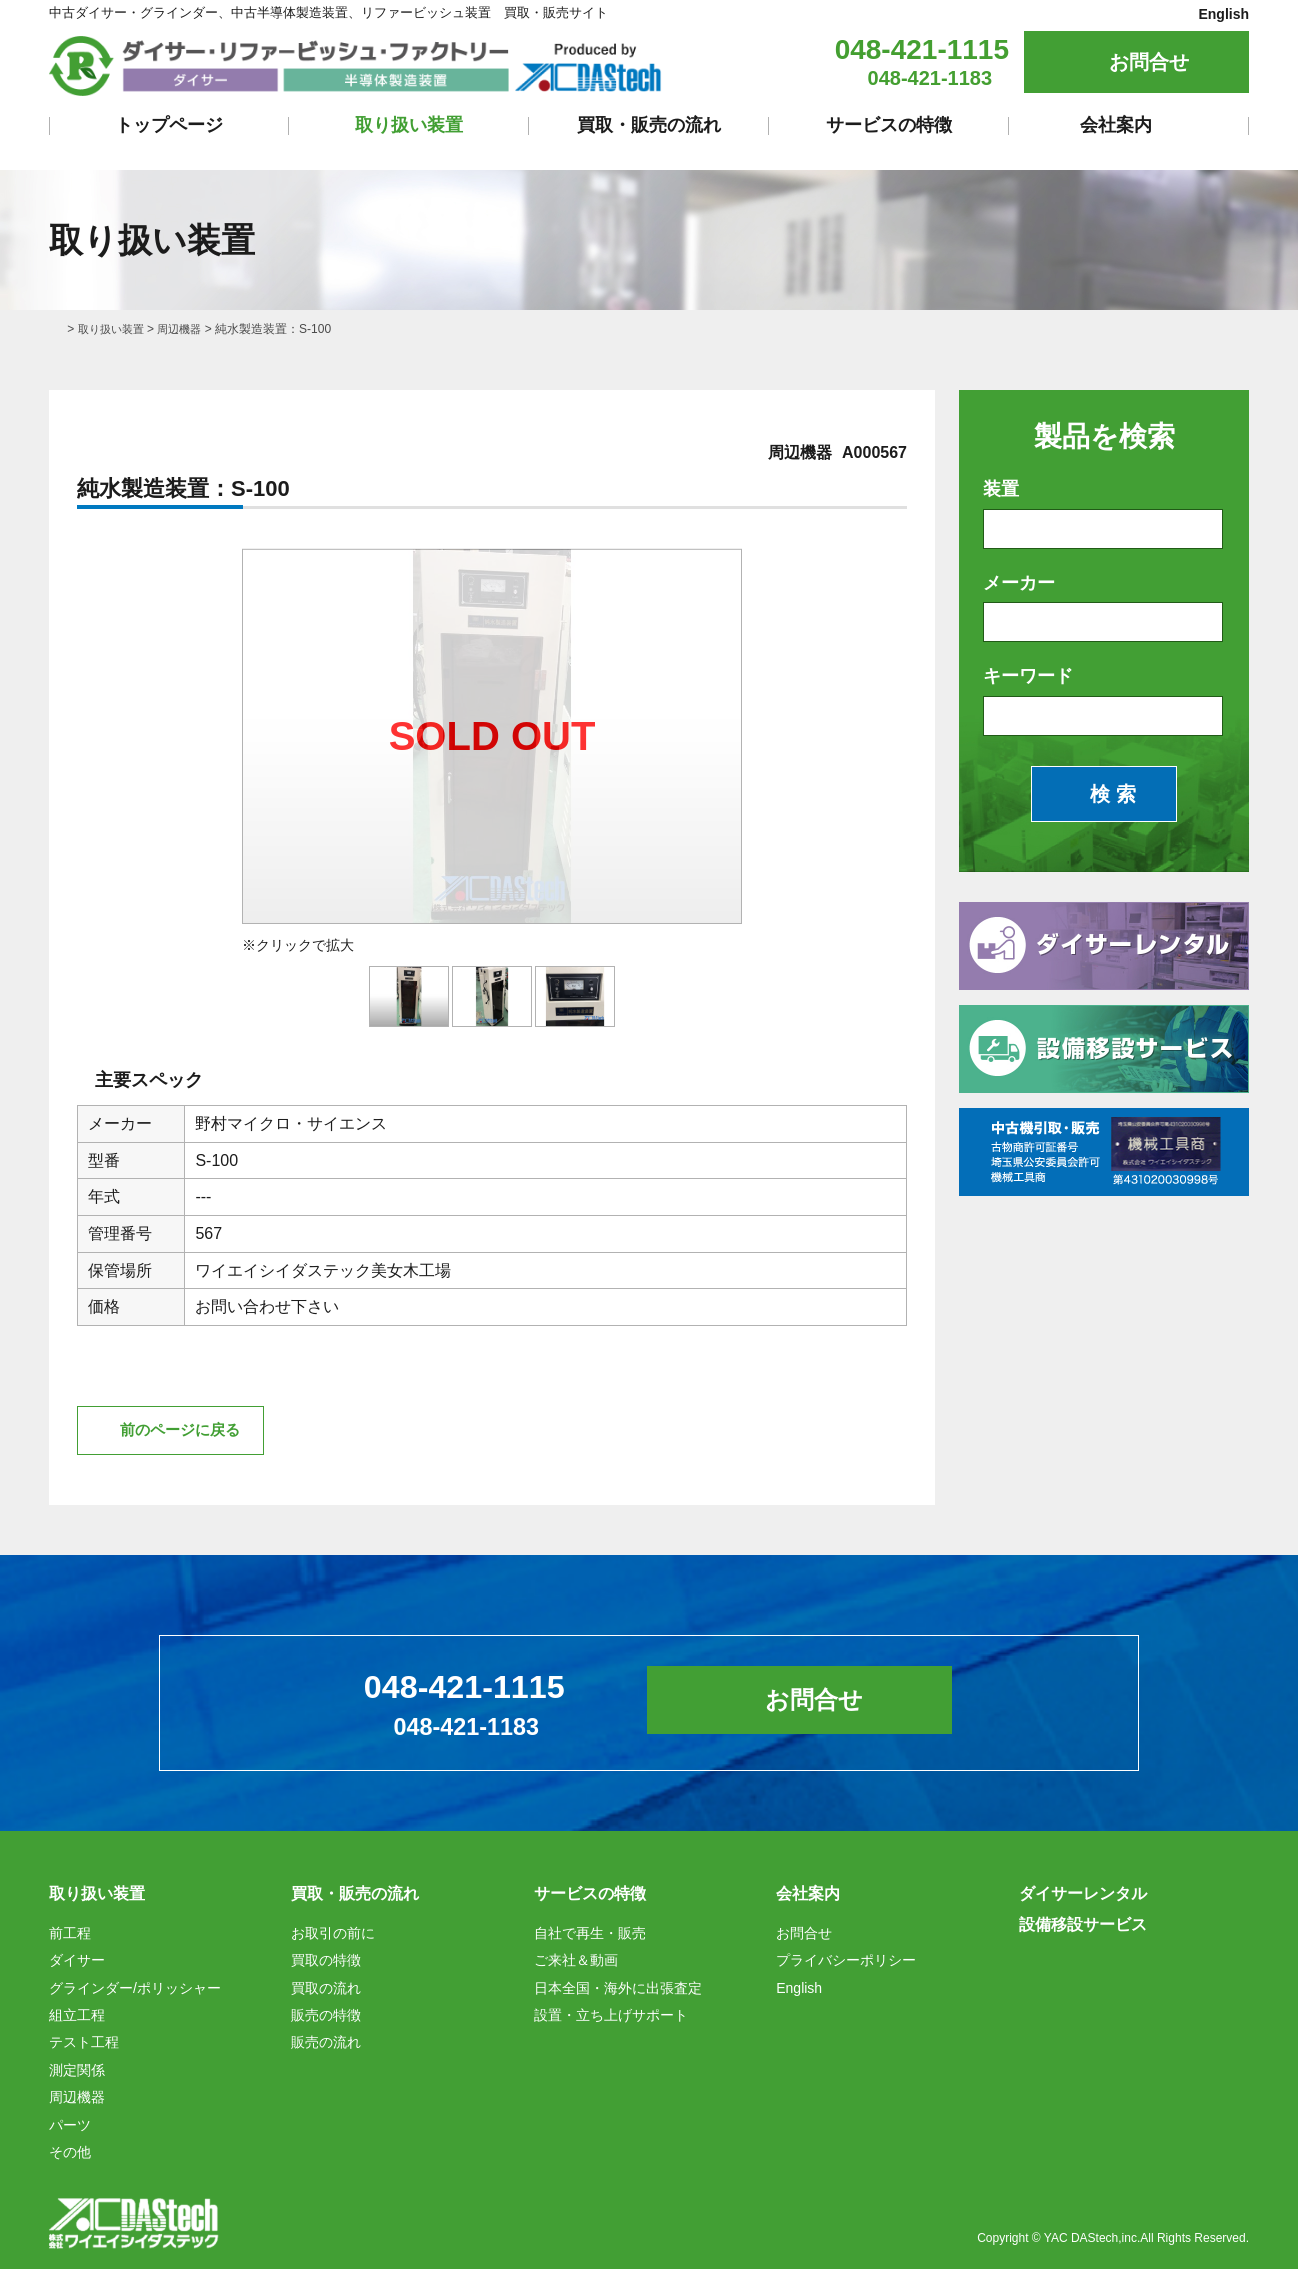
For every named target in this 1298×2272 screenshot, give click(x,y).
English (1223, 14)
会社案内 (1116, 125)
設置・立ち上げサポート (611, 2018)
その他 (70, 2155)
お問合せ (1149, 62)
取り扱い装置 (409, 125)
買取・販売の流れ (649, 125)
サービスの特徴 (889, 125)
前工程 (70, 1936)
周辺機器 (187, 329)
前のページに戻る (185, 1431)
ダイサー (77, 1964)
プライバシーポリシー (846, 1964)
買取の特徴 (326, 1964)
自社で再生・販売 (590, 1936)
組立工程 (77, 2018)
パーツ (70, 2128)
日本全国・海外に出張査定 (618, 1991)
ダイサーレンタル (1083, 1897)
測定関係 (77, 2073)
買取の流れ (326, 1991)
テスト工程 (84, 2046)
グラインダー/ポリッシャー (135, 1991)
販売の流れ (326, 2046)
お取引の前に (333, 1936)
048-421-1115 (922, 49)
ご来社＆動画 (576, 1964)
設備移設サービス (1083, 1927)
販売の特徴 (326, 2018)
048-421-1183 (930, 78)
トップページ (169, 125)
